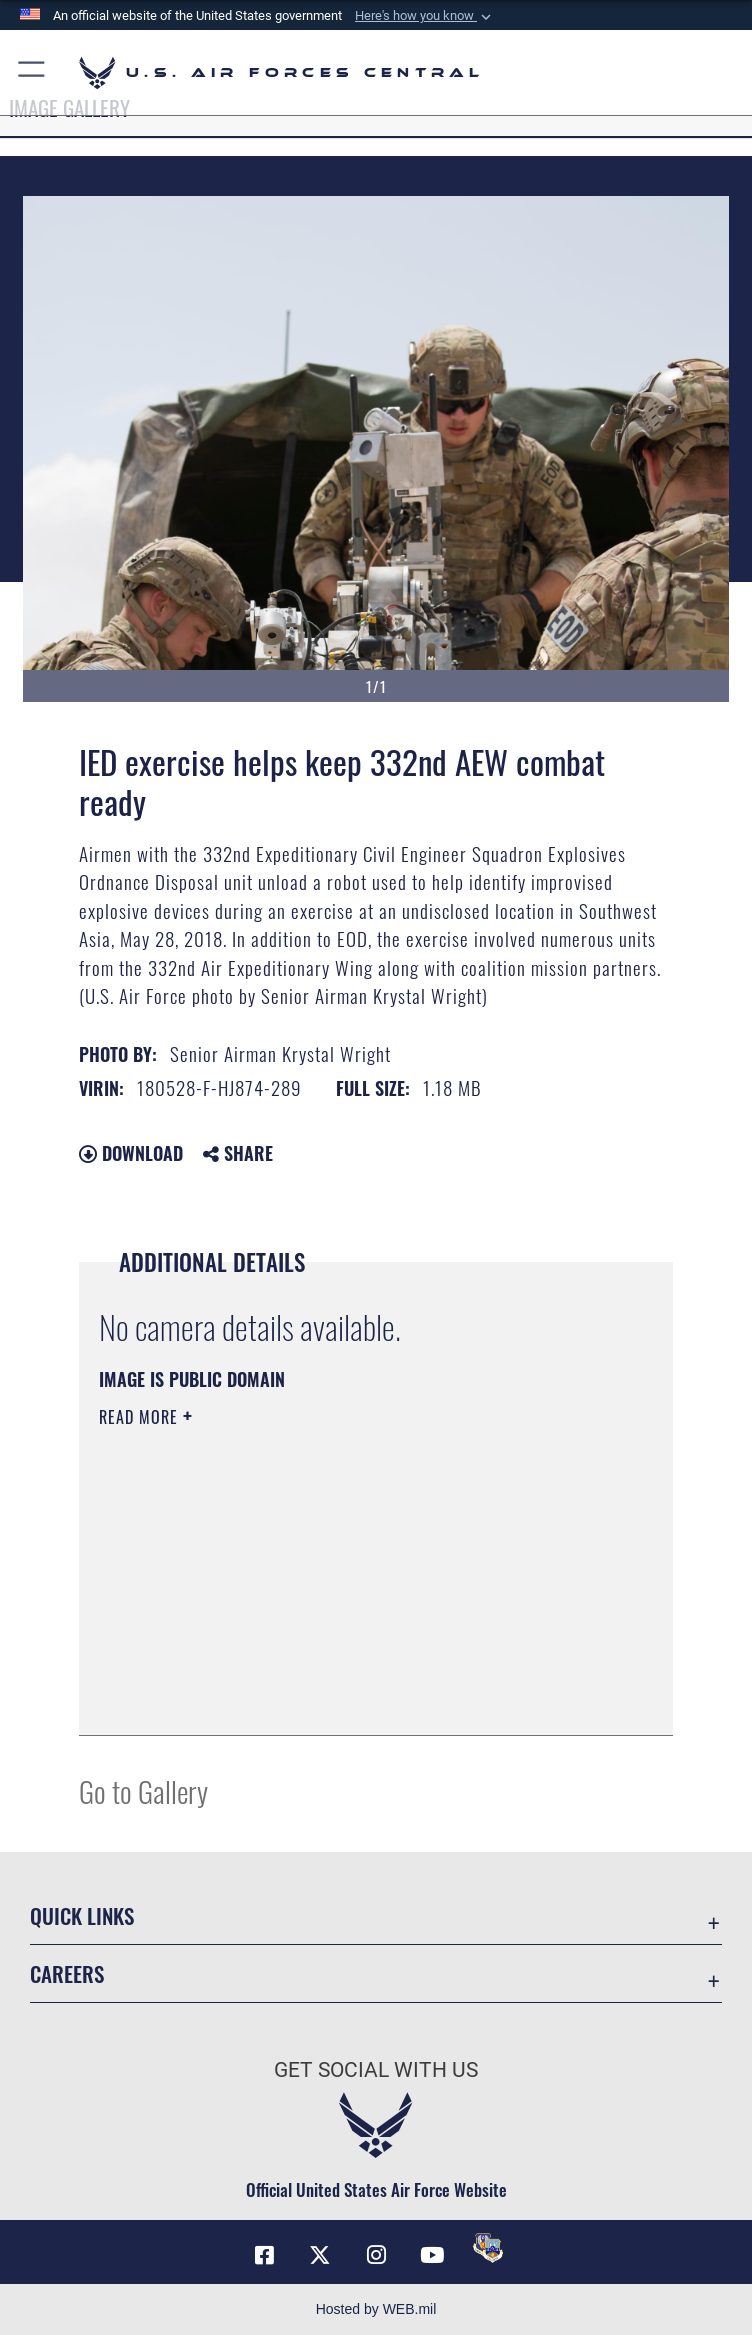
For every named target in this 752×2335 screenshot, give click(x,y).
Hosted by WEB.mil (376, 2309)
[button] (425, 16)
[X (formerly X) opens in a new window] (320, 2255)
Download (131, 1153)
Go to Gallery (143, 1790)
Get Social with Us (376, 2070)
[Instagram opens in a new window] (376, 2255)
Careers (67, 1973)
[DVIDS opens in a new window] (488, 2248)
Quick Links (82, 1915)
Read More (141, 1417)
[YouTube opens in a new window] (432, 2255)
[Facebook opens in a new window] (264, 2255)
